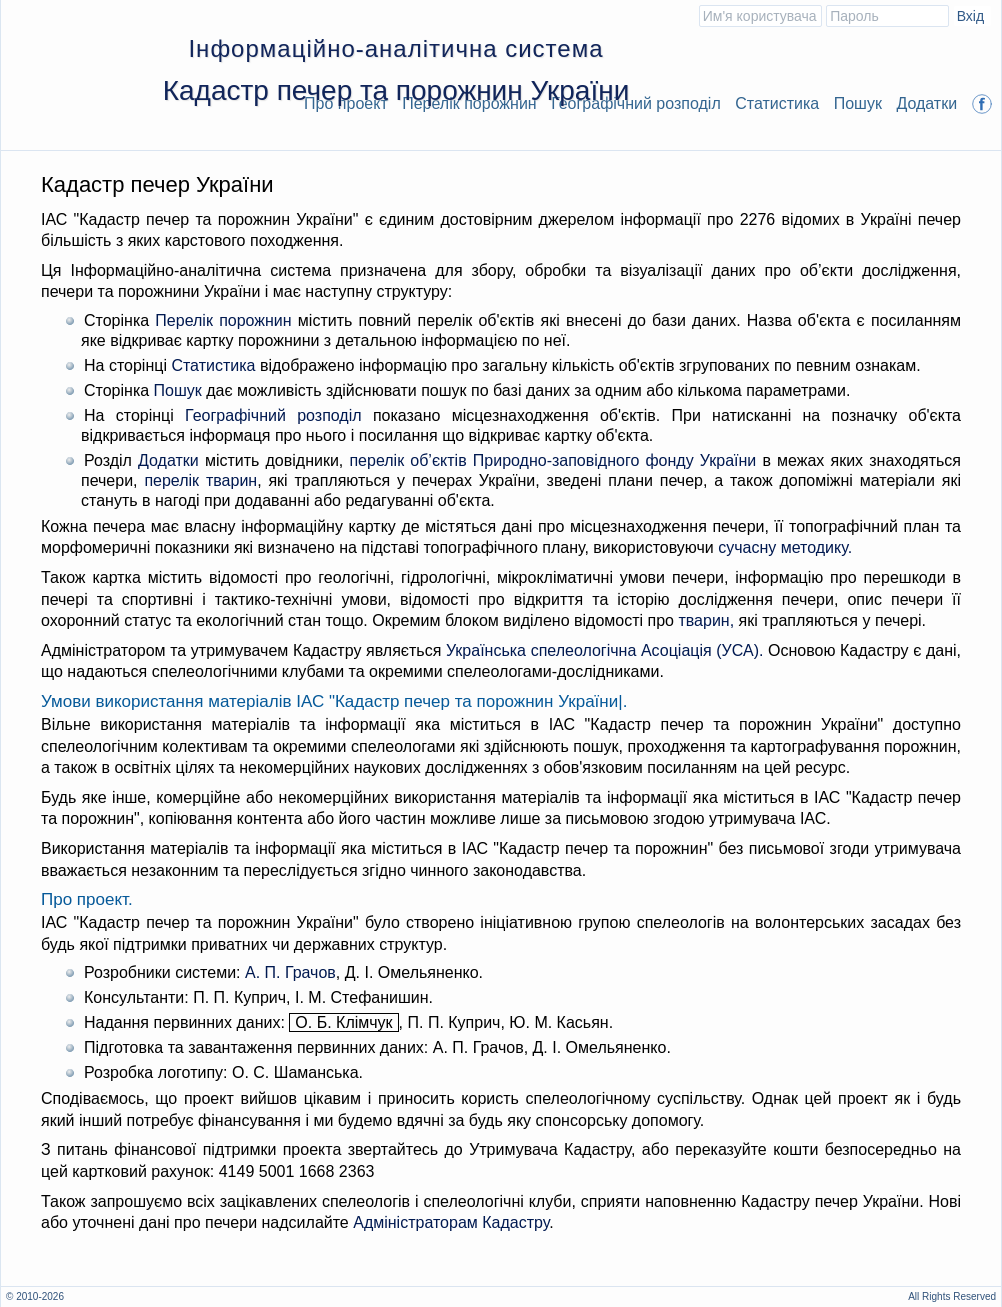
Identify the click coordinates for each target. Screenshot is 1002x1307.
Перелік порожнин (223, 320)
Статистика (777, 103)
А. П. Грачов (290, 972)
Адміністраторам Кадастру (451, 1222)
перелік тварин (200, 480)
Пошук (858, 103)
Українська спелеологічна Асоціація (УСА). (605, 650)
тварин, (706, 620)
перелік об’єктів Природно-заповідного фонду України (552, 460)
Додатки (926, 103)
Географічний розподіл (636, 103)
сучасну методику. (785, 547)
